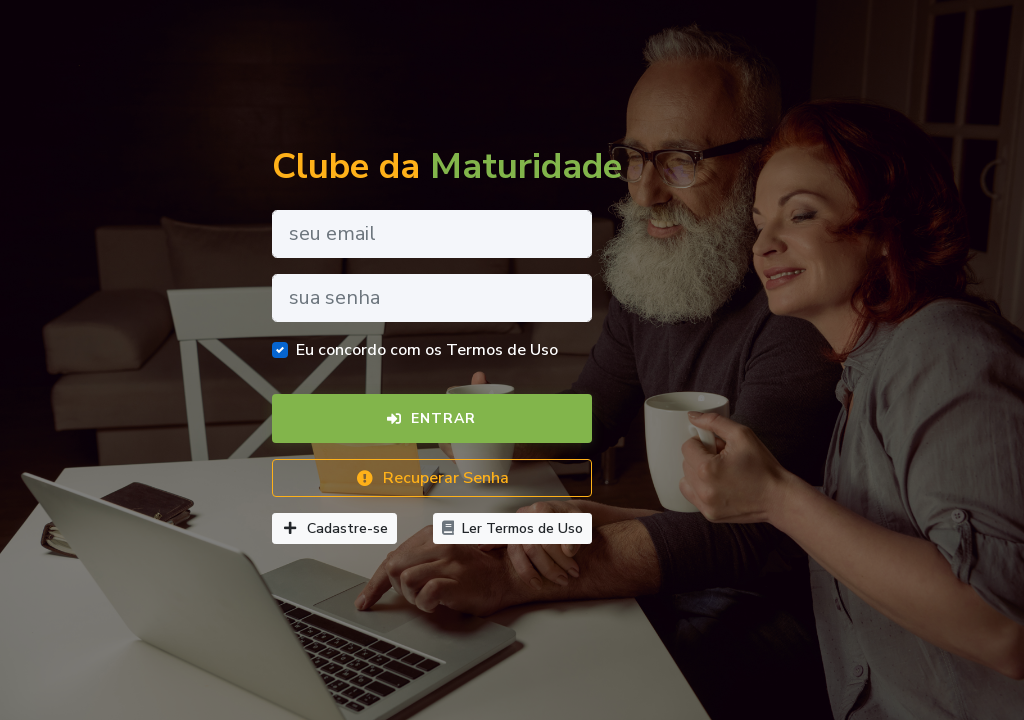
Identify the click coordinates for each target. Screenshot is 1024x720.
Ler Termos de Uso (512, 528)
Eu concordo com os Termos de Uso (427, 350)
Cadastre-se (334, 528)
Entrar (431, 418)
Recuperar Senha (432, 478)
